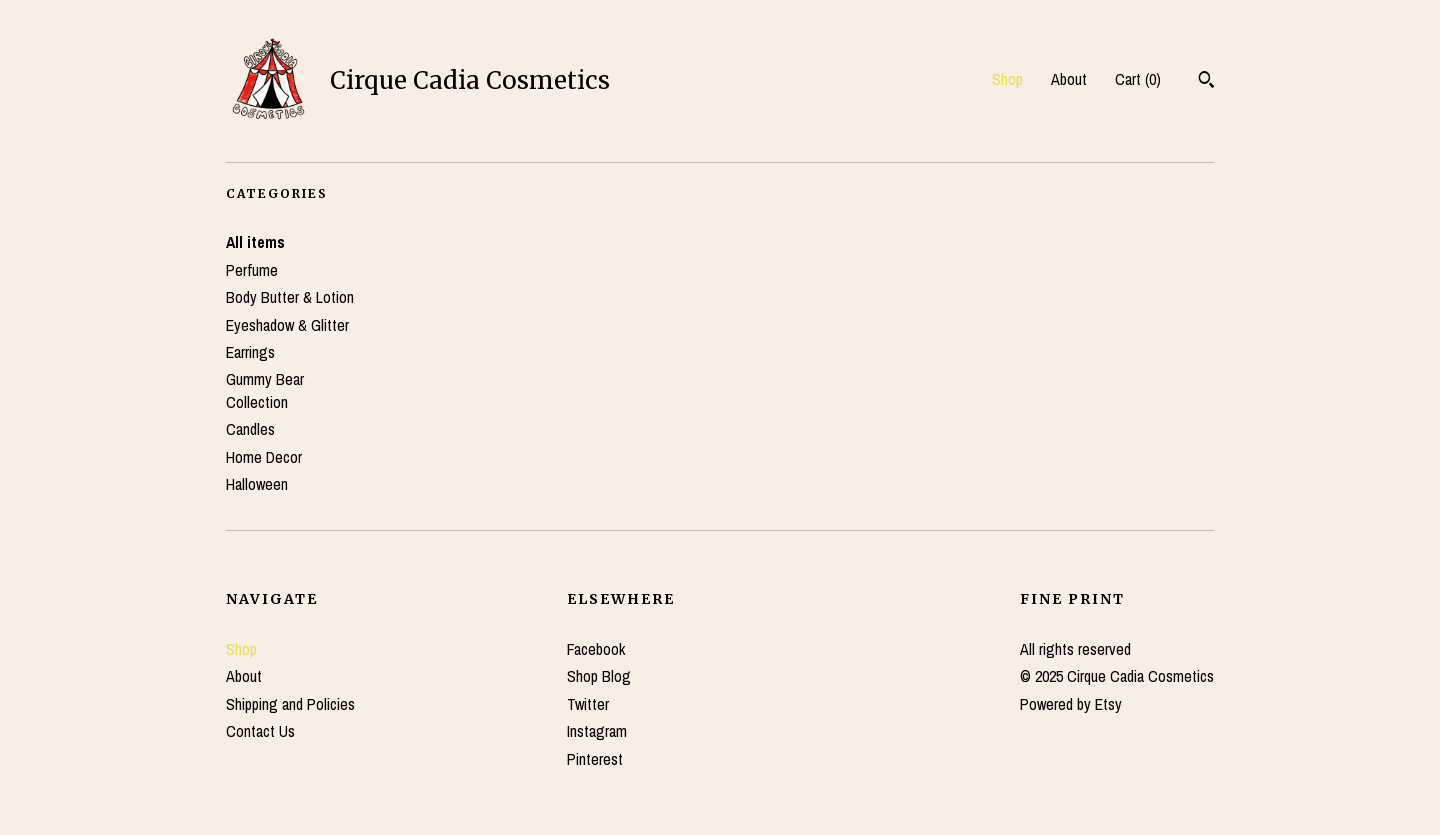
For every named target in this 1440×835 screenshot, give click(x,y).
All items (255, 242)
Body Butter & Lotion (290, 297)
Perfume (252, 270)
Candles (250, 429)
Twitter (588, 704)
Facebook (596, 649)
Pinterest (595, 759)
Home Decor (264, 457)
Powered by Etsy (1071, 704)
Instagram (597, 731)
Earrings (250, 352)
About (1069, 79)
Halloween (257, 484)
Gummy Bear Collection (265, 390)
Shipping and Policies (290, 704)
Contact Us (260, 731)
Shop (1007, 79)
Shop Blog (599, 676)
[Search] (1206, 82)
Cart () (1138, 79)
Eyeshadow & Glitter (287, 325)
